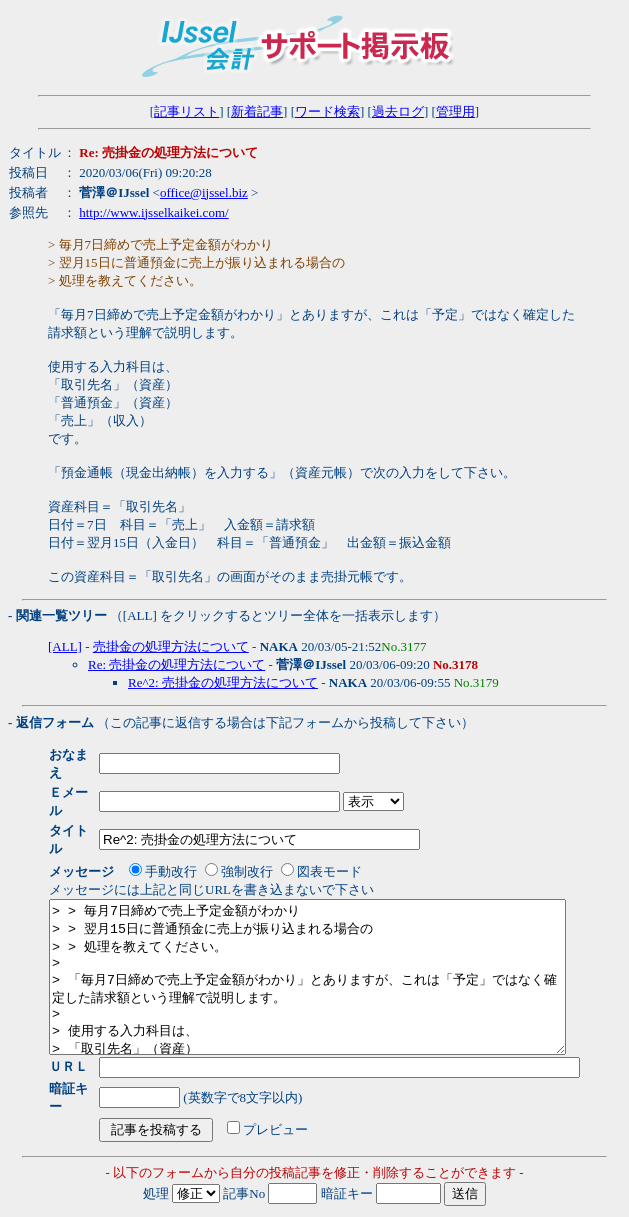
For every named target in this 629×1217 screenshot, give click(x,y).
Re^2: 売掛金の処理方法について (223, 682)
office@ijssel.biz (204, 192)
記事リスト (186, 111)
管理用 (455, 111)
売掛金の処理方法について (171, 646)
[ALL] (65, 646)
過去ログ (398, 111)
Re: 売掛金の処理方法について (176, 664)
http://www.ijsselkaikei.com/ (153, 212)
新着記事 (257, 111)
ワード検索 (327, 111)
